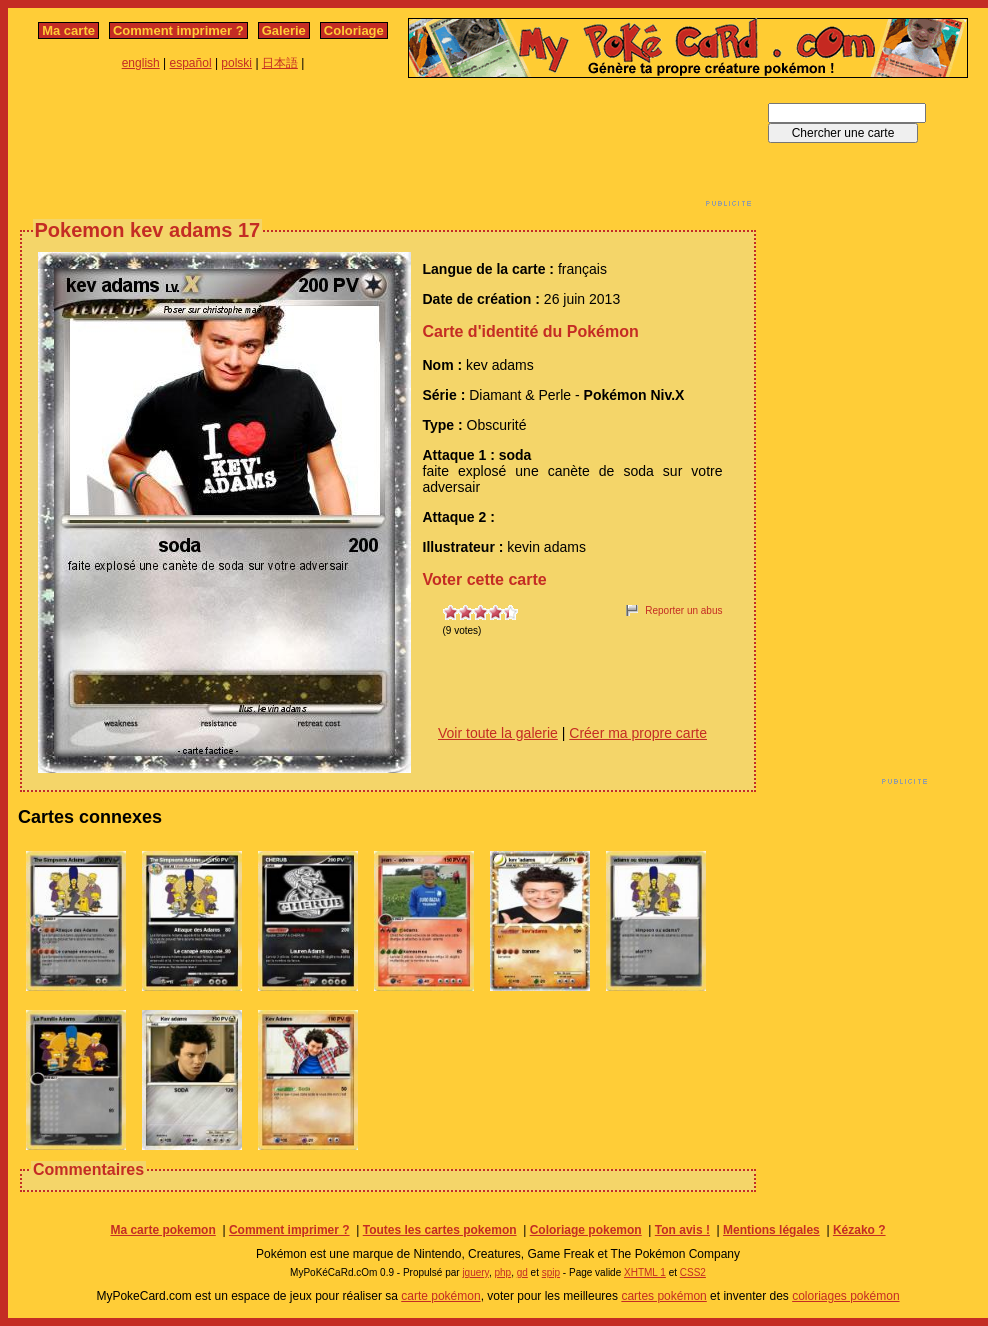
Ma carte (68, 30)
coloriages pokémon (845, 1296)
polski (236, 63)
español (191, 63)
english (141, 63)
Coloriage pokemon (586, 1230)
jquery (475, 1272)
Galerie (284, 30)
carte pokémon (440, 1296)
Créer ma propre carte (638, 733)
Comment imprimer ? (178, 30)
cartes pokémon (663, 1296)
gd (522, 1272)
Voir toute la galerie (498, 733)
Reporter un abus (683, 610)
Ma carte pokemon (162, 1230)
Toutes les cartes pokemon (440, 1230)
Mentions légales (771, 1230)
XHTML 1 (645, 1272)
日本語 (280, 63)
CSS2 (693, 1272)
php (502, 1272)
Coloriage (354, 30)
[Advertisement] (388, 148)
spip (551, 1272)
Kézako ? (859, 1230)
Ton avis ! (682, 1230)
